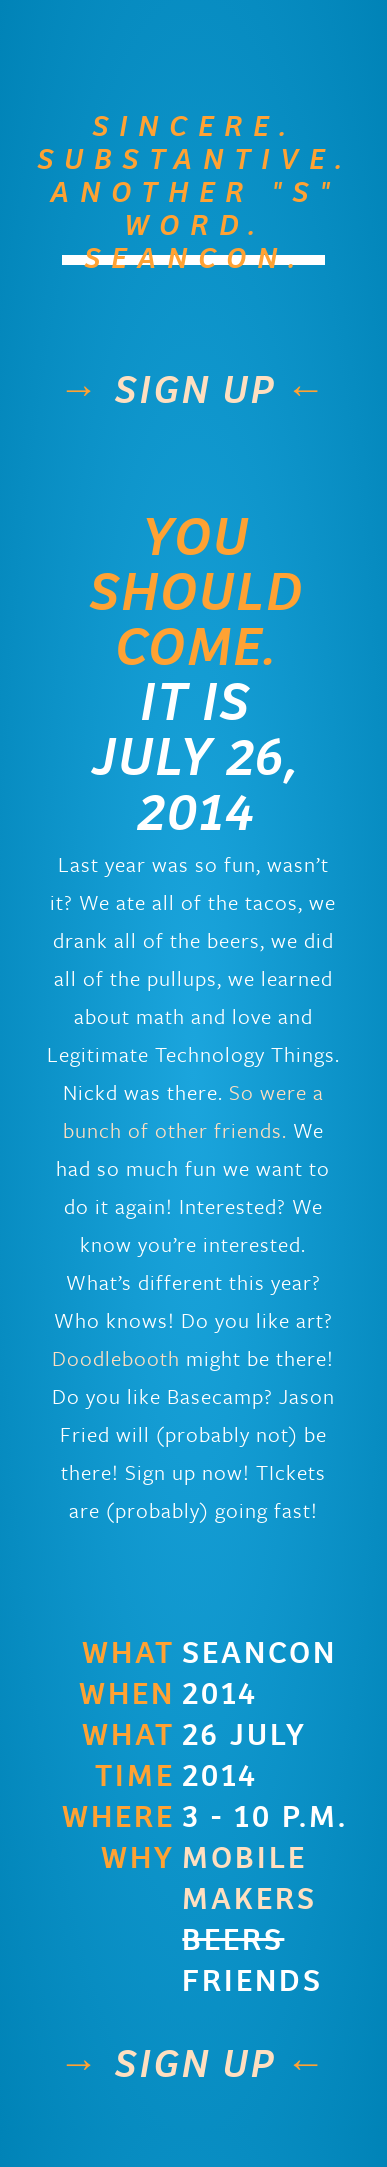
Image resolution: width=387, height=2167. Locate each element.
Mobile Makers (249, 1878)
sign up (194, 390)
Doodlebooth (116, 1358)
